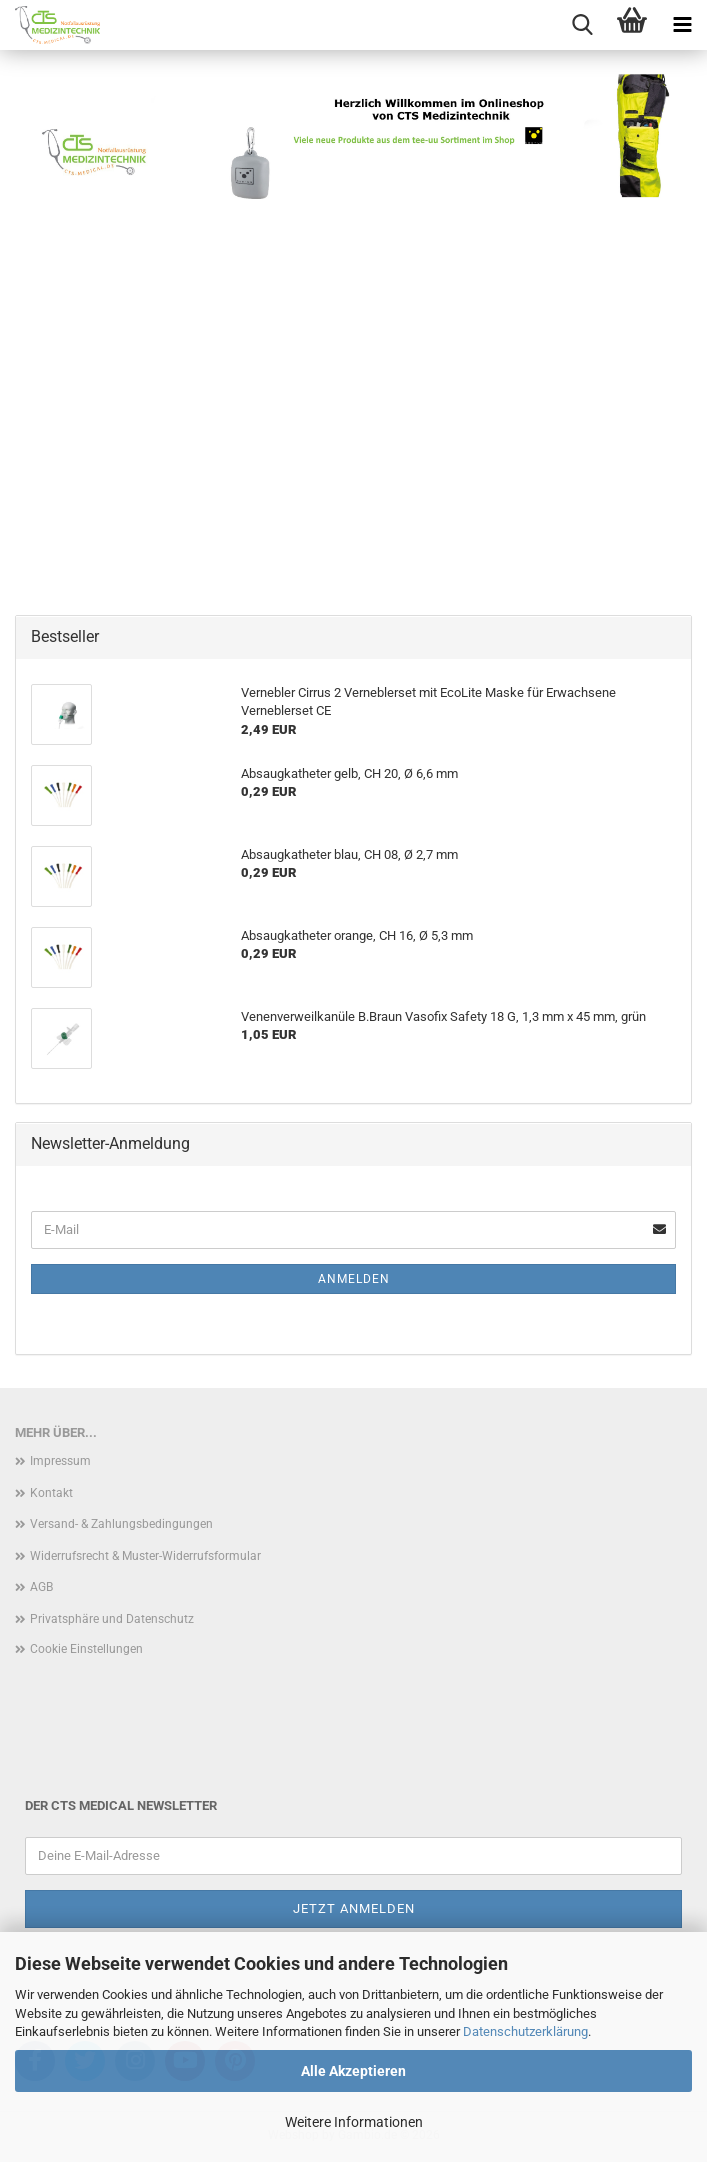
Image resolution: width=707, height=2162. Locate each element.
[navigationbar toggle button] (682, 25)
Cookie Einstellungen (86, 1649)
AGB (41, 1587)
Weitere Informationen (354, 2122)
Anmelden (354, 1279)
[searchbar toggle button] (582, 25)
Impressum (60, 1461)
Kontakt (51, 1493)
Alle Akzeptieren (353, 2071)
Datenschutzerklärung (525, 2031)
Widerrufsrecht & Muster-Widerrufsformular (145, 1556)
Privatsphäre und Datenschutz (112, 1619)
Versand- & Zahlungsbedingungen (121, 1524)
